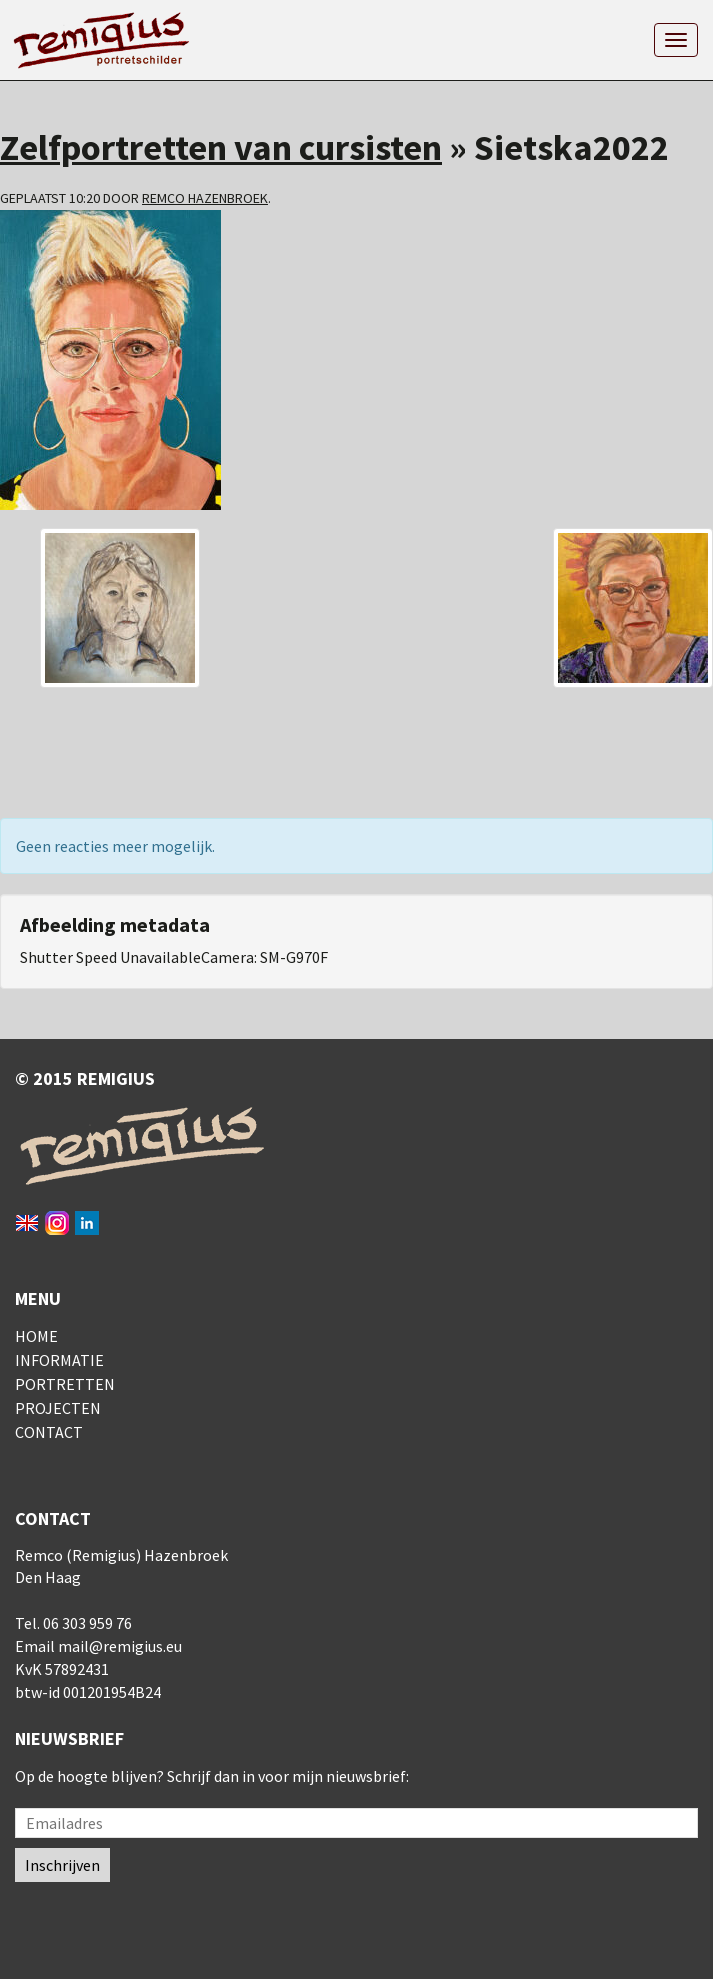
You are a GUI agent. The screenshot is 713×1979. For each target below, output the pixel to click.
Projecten (58, 1408)
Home (36, 1336)
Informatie (59, 1360)
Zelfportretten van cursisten (221, 147)
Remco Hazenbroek (205, 198)
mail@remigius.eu (120, 1646)
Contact (49, 1432)
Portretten (65, 1384)
